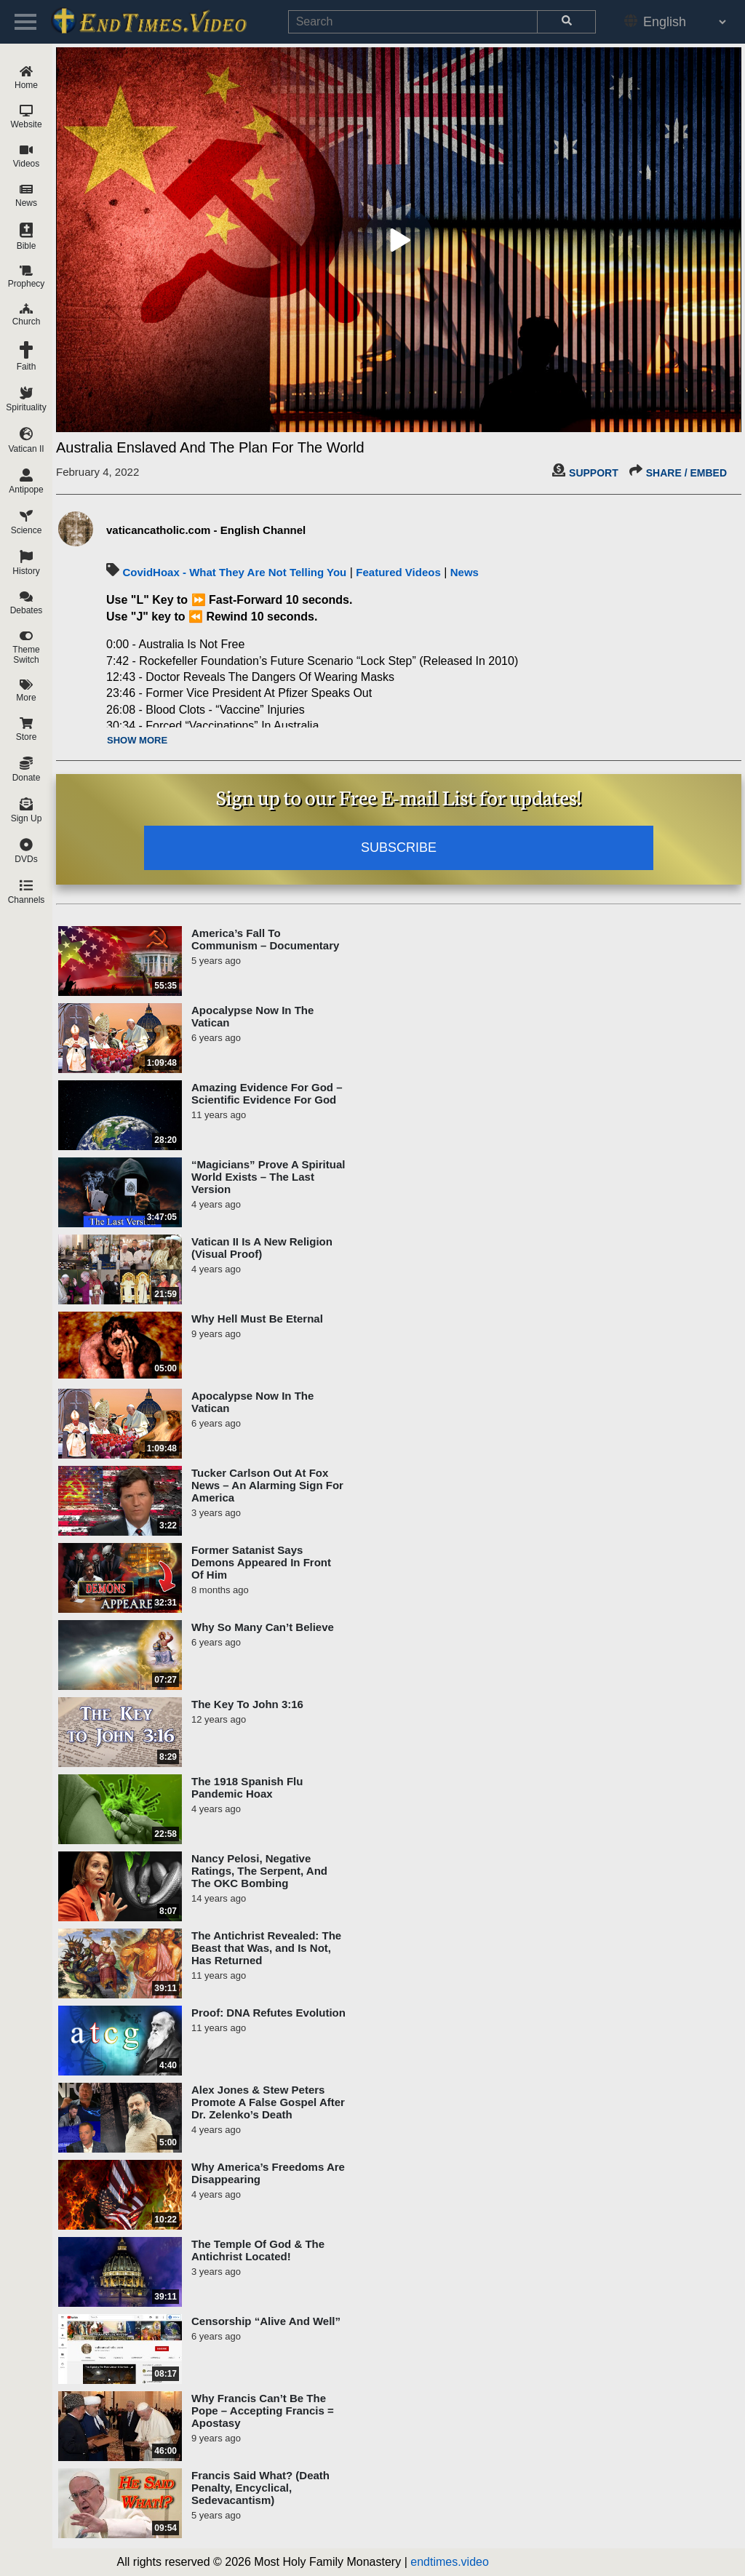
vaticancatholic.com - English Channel (206, 530)
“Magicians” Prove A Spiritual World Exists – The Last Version (268, 1176)
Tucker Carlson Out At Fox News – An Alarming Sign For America (267, 1485)
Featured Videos (398, 572)
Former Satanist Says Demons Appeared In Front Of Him (261, 1562)
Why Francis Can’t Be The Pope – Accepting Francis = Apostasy (262, 2410)
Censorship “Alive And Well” (265, 2321)
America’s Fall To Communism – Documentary (265, 939)
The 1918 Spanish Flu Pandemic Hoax (247, 1787)
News (464, 572)
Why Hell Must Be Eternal (257, 1318)
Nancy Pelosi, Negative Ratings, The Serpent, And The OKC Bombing (259, 1870)
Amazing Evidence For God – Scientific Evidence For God (267, 1093)
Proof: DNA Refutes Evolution (268, 2012)
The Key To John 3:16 (247, 1704)
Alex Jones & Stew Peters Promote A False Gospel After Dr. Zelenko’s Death (268, 2102)
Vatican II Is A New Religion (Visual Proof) (261, 1247)
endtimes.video (449, 2562)
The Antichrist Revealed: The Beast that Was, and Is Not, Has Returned (266, 1947)
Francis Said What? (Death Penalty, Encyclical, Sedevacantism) (260, 2487)
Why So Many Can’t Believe (262, 1627)
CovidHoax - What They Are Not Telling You (234, 572)
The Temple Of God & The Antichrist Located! (257, 2250)
